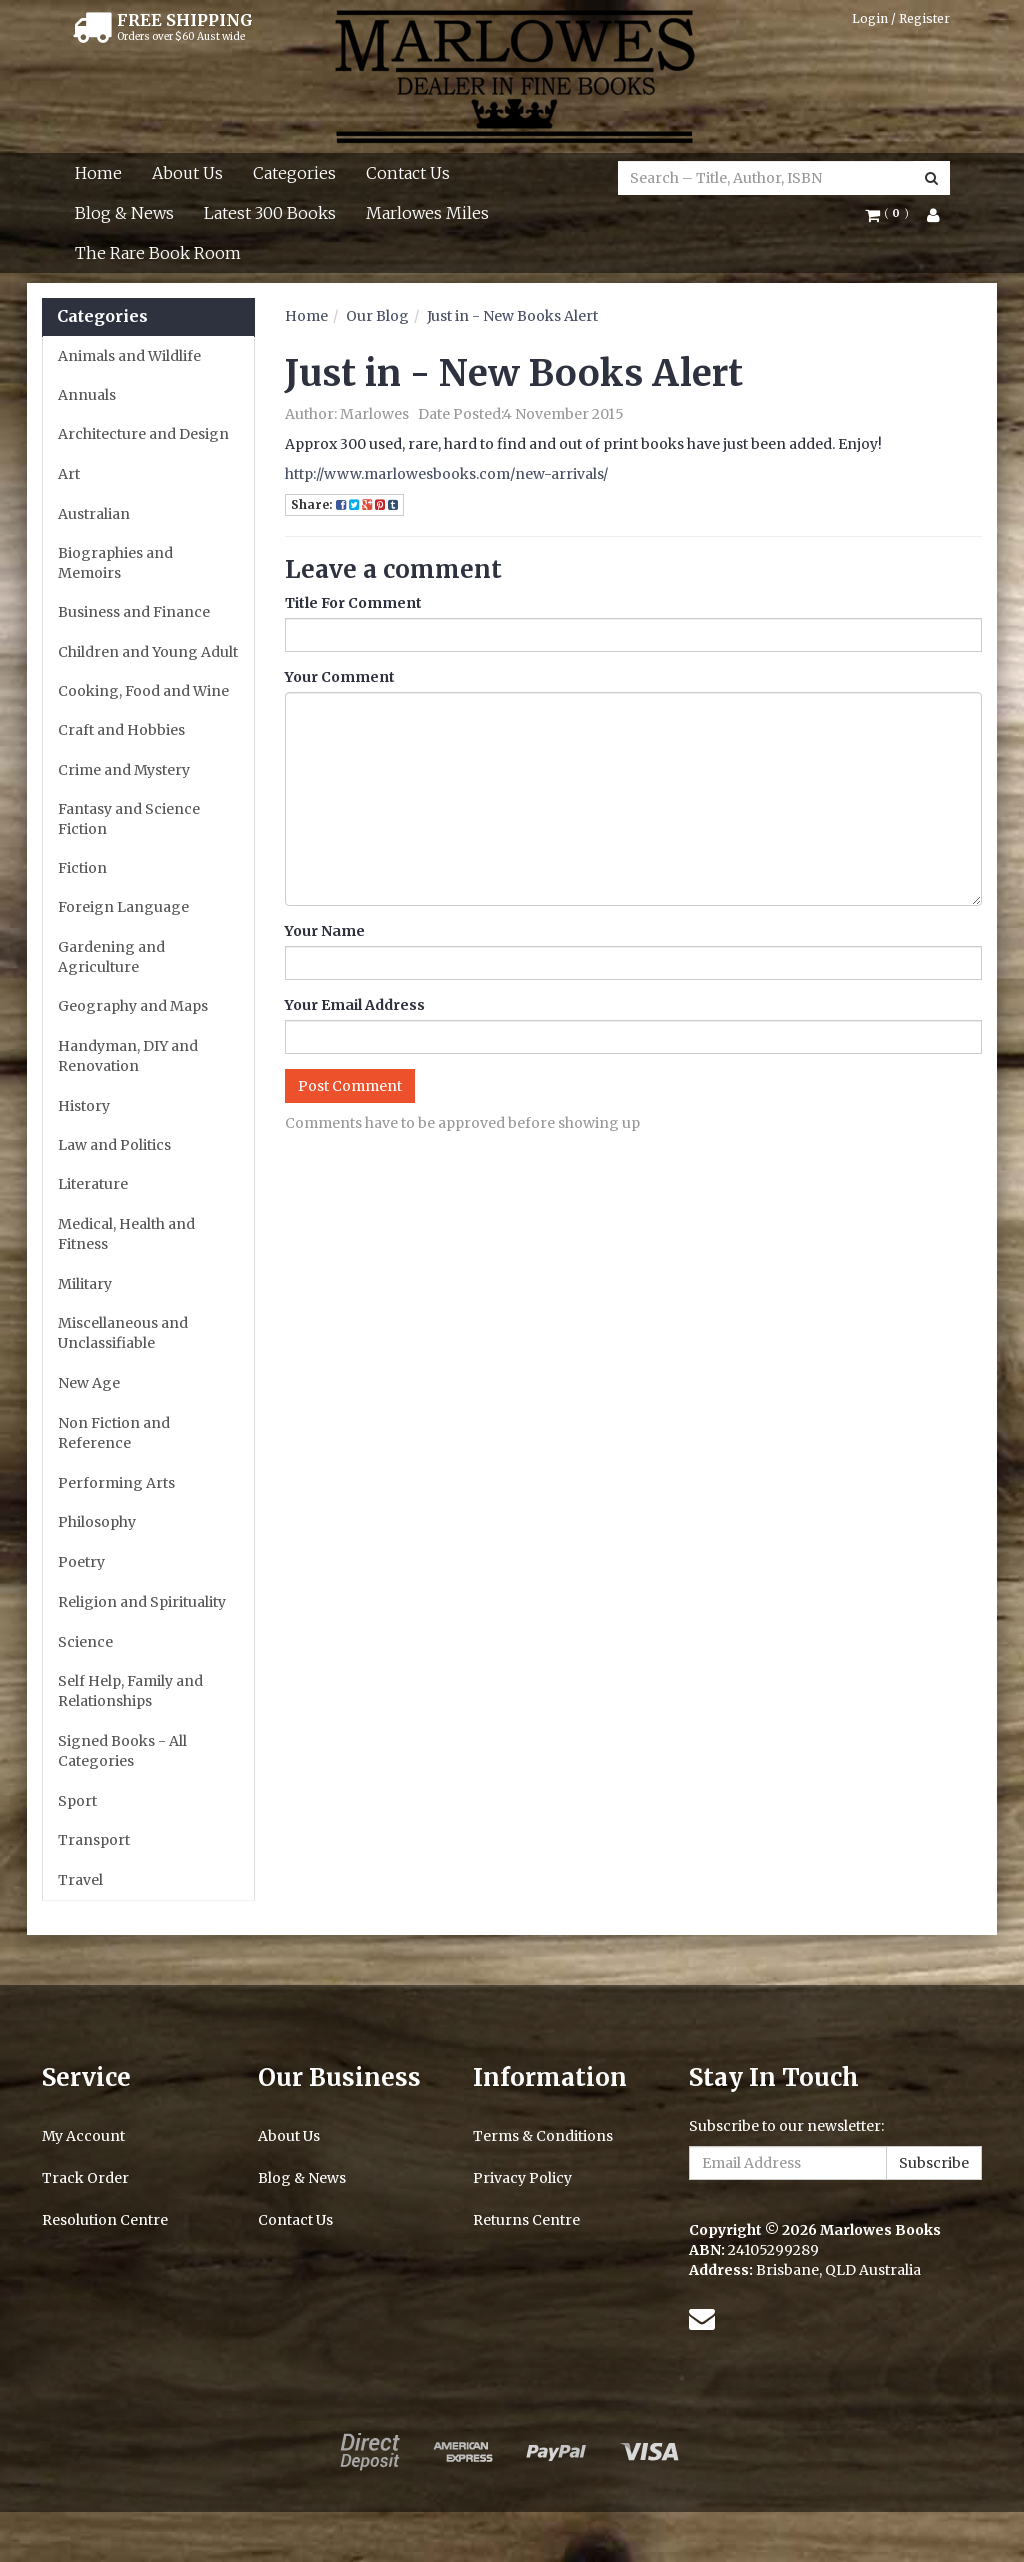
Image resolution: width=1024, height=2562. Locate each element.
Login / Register (901, 18)
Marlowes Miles (427, 213)
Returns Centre (526, 2220)
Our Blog (377, 316)
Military (85, 1284)
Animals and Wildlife (129, 356)
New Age (89, 1383)
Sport (77, 1801)
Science (85, 1642)
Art (69, 474)
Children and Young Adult (148, 652)
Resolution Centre (105, 2220)
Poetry (81, 1562)
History (84, 1106)
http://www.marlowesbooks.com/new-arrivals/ (446, 474)
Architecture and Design (143, 434)
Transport (94, 1840)
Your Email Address (355, 1005)
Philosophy (97, 1522)
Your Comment (340, 677)
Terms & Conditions (543, 2136)
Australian (94, 514)
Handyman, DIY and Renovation (128, 1056)
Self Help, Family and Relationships (130, 1691)
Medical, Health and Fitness (126, 1234)
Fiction (82, 868)
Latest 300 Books (270, 213)
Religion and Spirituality (142, 1602)
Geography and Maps (133, 1006)
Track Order (85, 2178)
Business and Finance (134, 612)
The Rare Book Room (158, 253)
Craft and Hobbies (121, 730)
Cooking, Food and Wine (143, 691)
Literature (93, 1184)
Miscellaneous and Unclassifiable (123, 1333)
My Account (83, 2136)
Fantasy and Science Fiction (129, 819)
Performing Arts (116, 1483)
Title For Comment (353, 603)
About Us (187, 173)
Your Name (325, 931)
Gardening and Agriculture (111, 957)
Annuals (87, 395)
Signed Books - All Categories (122, 1751)
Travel (80, 1880)
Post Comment (350, 1086)
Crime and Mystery (124, 770)
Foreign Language (123, 907)
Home (98, 173)
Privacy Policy (522, 2178)
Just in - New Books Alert (512, 316)
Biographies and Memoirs (115, 563)
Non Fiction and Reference (114, 1433)
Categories (294, 173)
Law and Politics (114, 1145)
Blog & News (124, 213)
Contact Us (408, 173)
